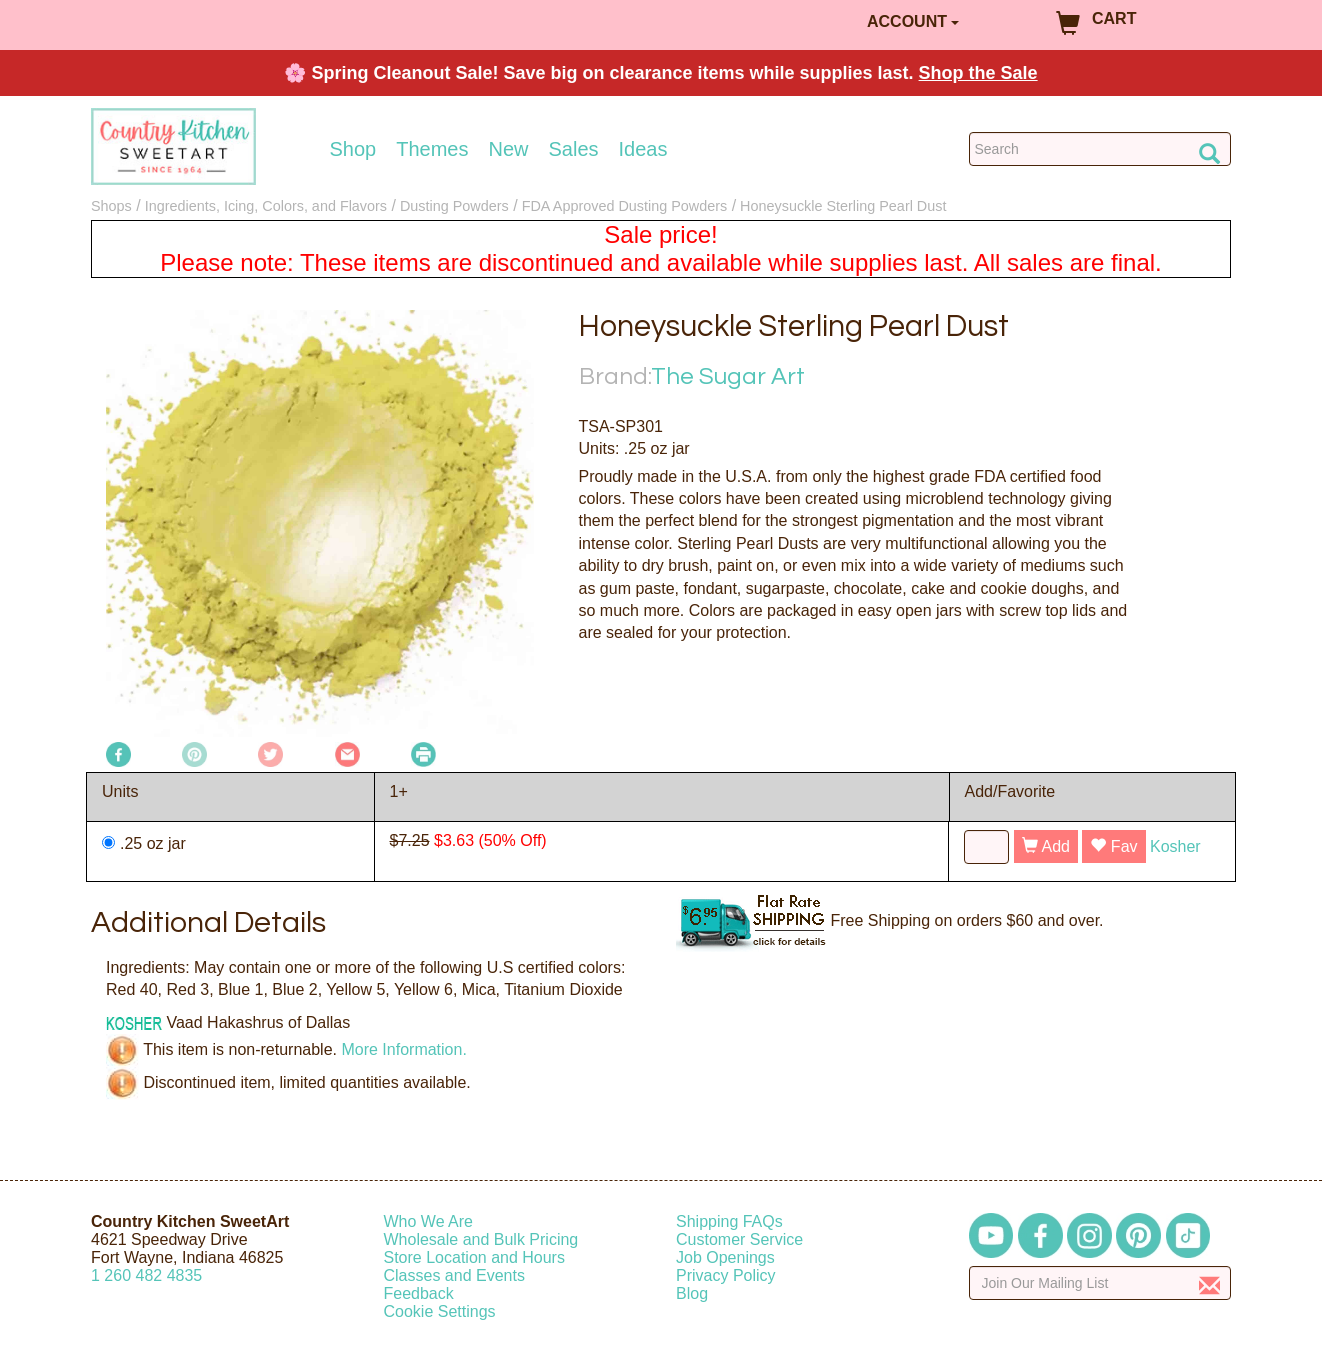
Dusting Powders (454, 206)
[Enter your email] (1100, 1283)
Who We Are (429, 1221)
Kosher (1175, 846)
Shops (111, 206)
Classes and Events (454, 1275)
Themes (432, 149)
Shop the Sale (978, 73)
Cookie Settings (440, 1311)
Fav (1113, 846)
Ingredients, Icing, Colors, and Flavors (266, 206)
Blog (692, 1293)
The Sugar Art (728, 376)
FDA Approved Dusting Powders (625, 206)
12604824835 (146, 1275)
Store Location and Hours (474, 1257)
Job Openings (725, 1257)
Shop (353, 149)
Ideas (643, 149)
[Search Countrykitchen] (1100, 149)
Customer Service (739, 1239)
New (508, 149)
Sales (574, 149)
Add (1046, 846)
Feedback (419, 1293)
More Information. (403, 1049)
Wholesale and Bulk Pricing (481, 1239)
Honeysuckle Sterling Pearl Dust (843, 206)
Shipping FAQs (729, 1221)
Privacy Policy (726, 1275)
